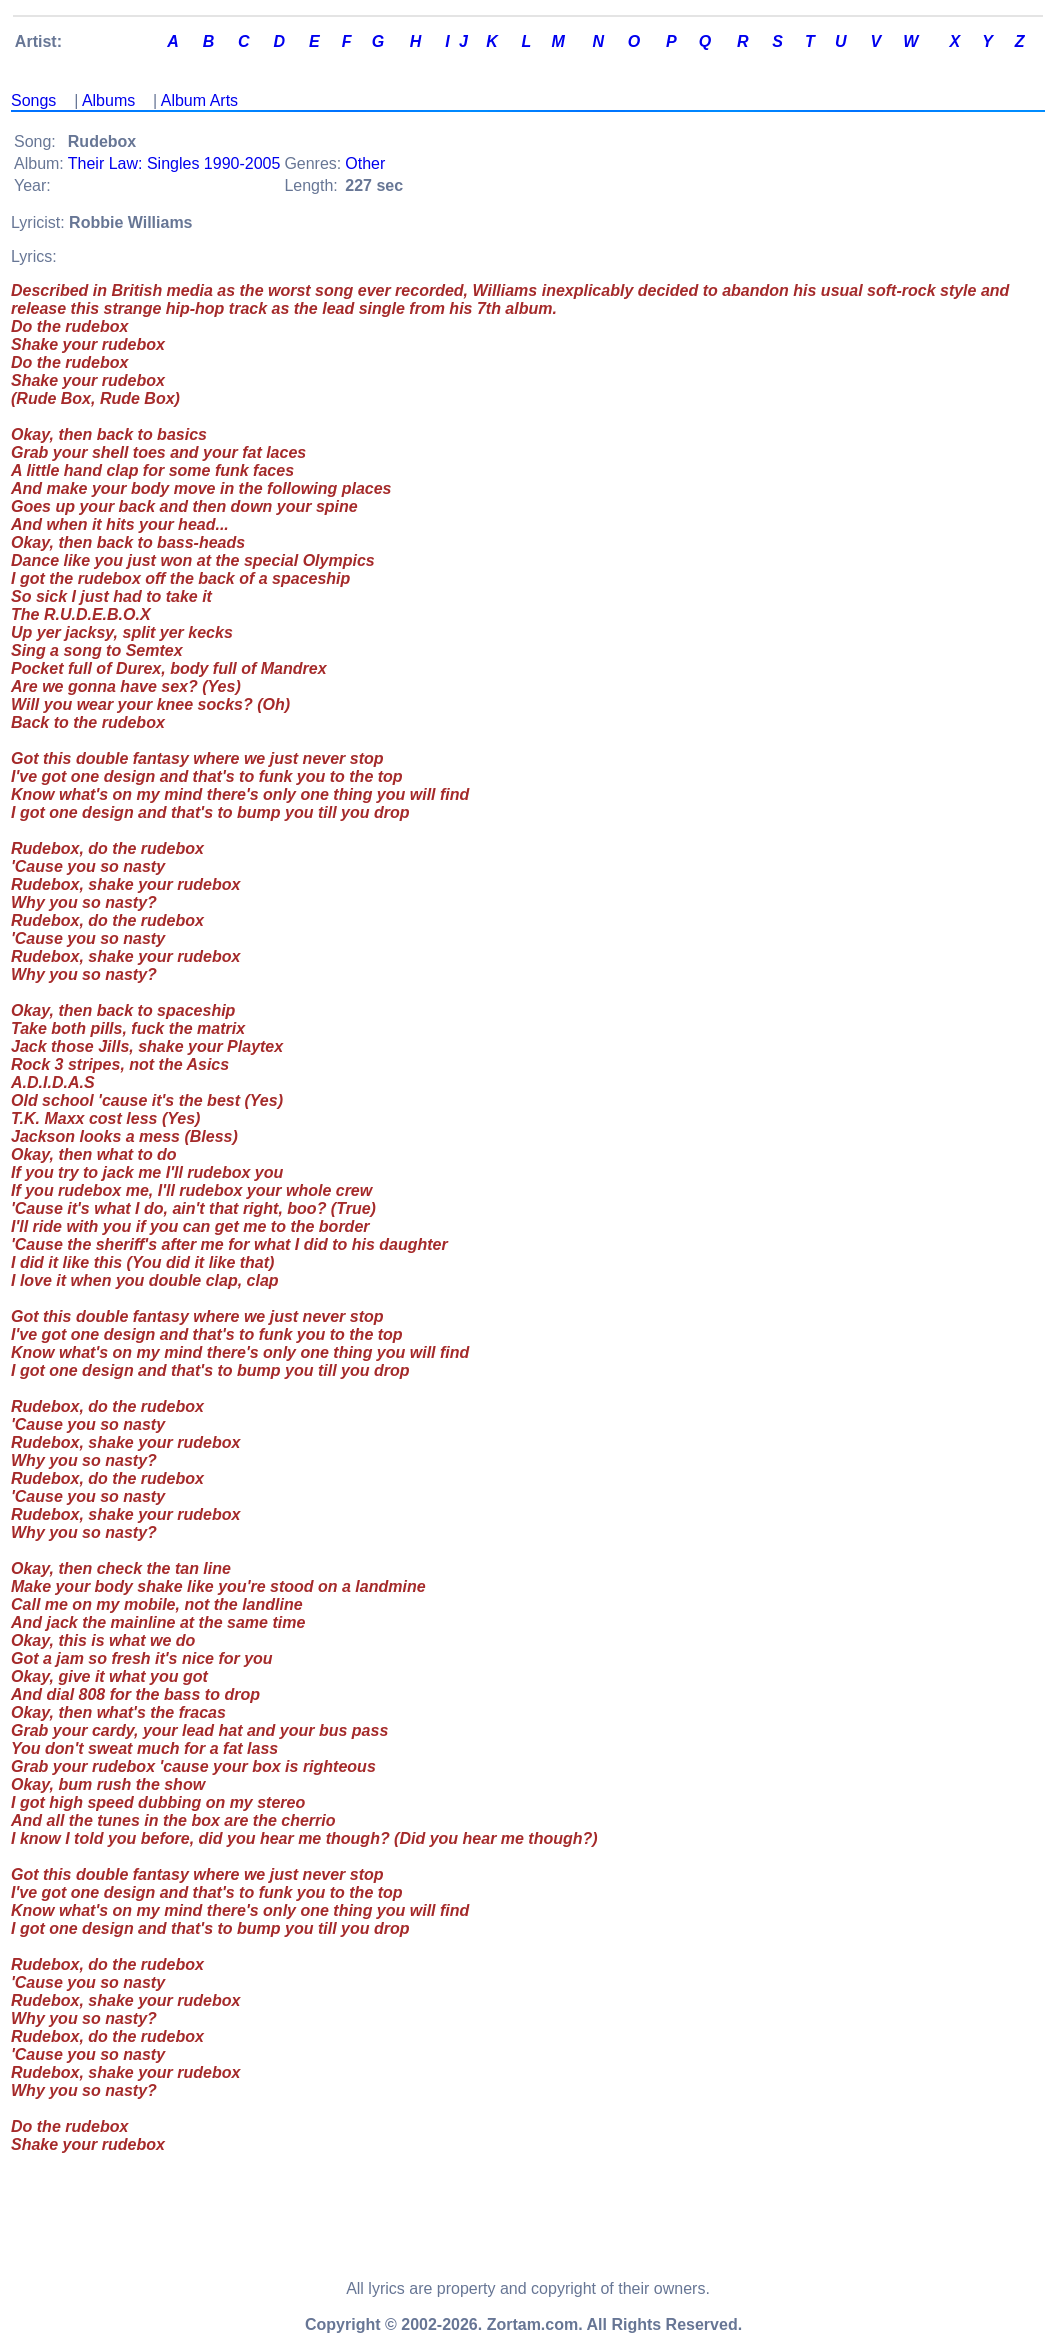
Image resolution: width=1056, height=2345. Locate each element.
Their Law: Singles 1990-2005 (174, 163)
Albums (108, 100)
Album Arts (199, 100)
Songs (33, 100)
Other (365, 163)
